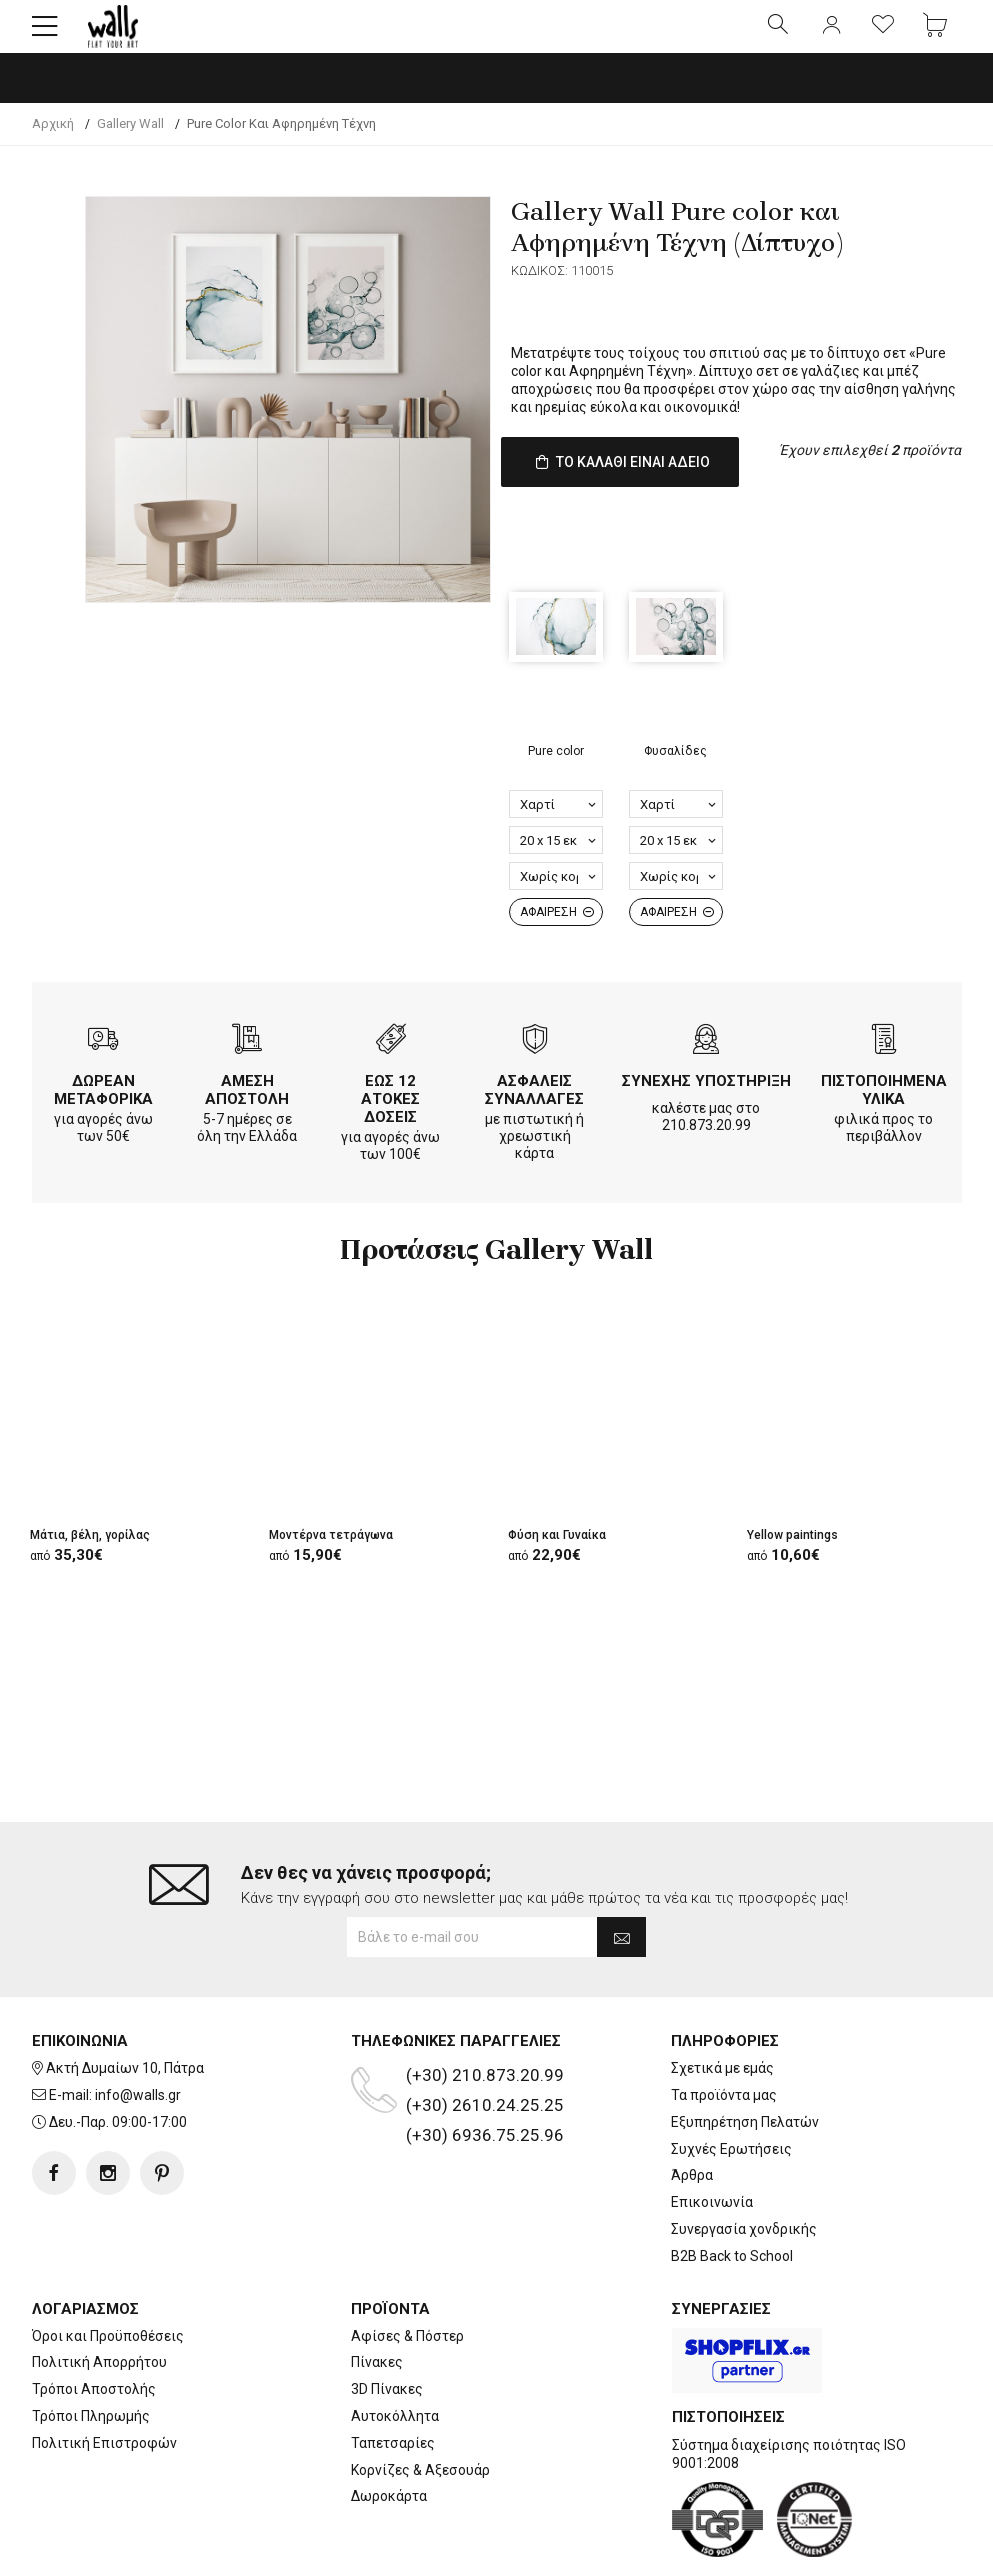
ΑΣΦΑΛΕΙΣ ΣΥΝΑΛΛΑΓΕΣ (534, 1103)
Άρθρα (692, 2113)
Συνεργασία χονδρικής (744, 2166)
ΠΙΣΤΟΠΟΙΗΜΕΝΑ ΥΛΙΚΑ (884, 1103)
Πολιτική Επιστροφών (104, 2380)
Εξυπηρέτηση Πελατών (745, 2059)
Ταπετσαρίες (393, 2380)
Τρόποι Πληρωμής (91, 2353)
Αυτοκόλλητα (395, 2353)
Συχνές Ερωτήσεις (731, 2086)
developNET (662, 2546)
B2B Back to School (732, 2193)
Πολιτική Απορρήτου (99, 2300)
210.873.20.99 (706, 1138)
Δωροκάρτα (389, 2434)
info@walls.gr (138, 2032)
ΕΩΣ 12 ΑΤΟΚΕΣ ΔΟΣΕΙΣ (390, 1112)
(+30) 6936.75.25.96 (485, 2073)
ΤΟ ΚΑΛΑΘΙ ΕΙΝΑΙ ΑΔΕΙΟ (628, 489)
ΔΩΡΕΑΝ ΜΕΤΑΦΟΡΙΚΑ (103, 1103)
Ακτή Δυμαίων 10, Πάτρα (125, 2006)
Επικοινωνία (712, 2140)
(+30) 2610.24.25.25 (485, 2043)
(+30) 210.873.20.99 (485, 2013)
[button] (45, 35)
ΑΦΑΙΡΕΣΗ (557, 925)
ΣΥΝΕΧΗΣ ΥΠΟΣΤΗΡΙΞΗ (706, 1094)
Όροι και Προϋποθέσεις (108, 2273)
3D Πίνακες (387, 2327)
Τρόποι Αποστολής (94, 2327)
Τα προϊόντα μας (724, 2032)
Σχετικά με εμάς (722, 2006)
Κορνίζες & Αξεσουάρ (420, 2407)
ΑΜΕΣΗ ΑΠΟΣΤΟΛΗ (247, 1103)
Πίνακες (377, 2300)
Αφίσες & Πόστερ (407, 2273)
